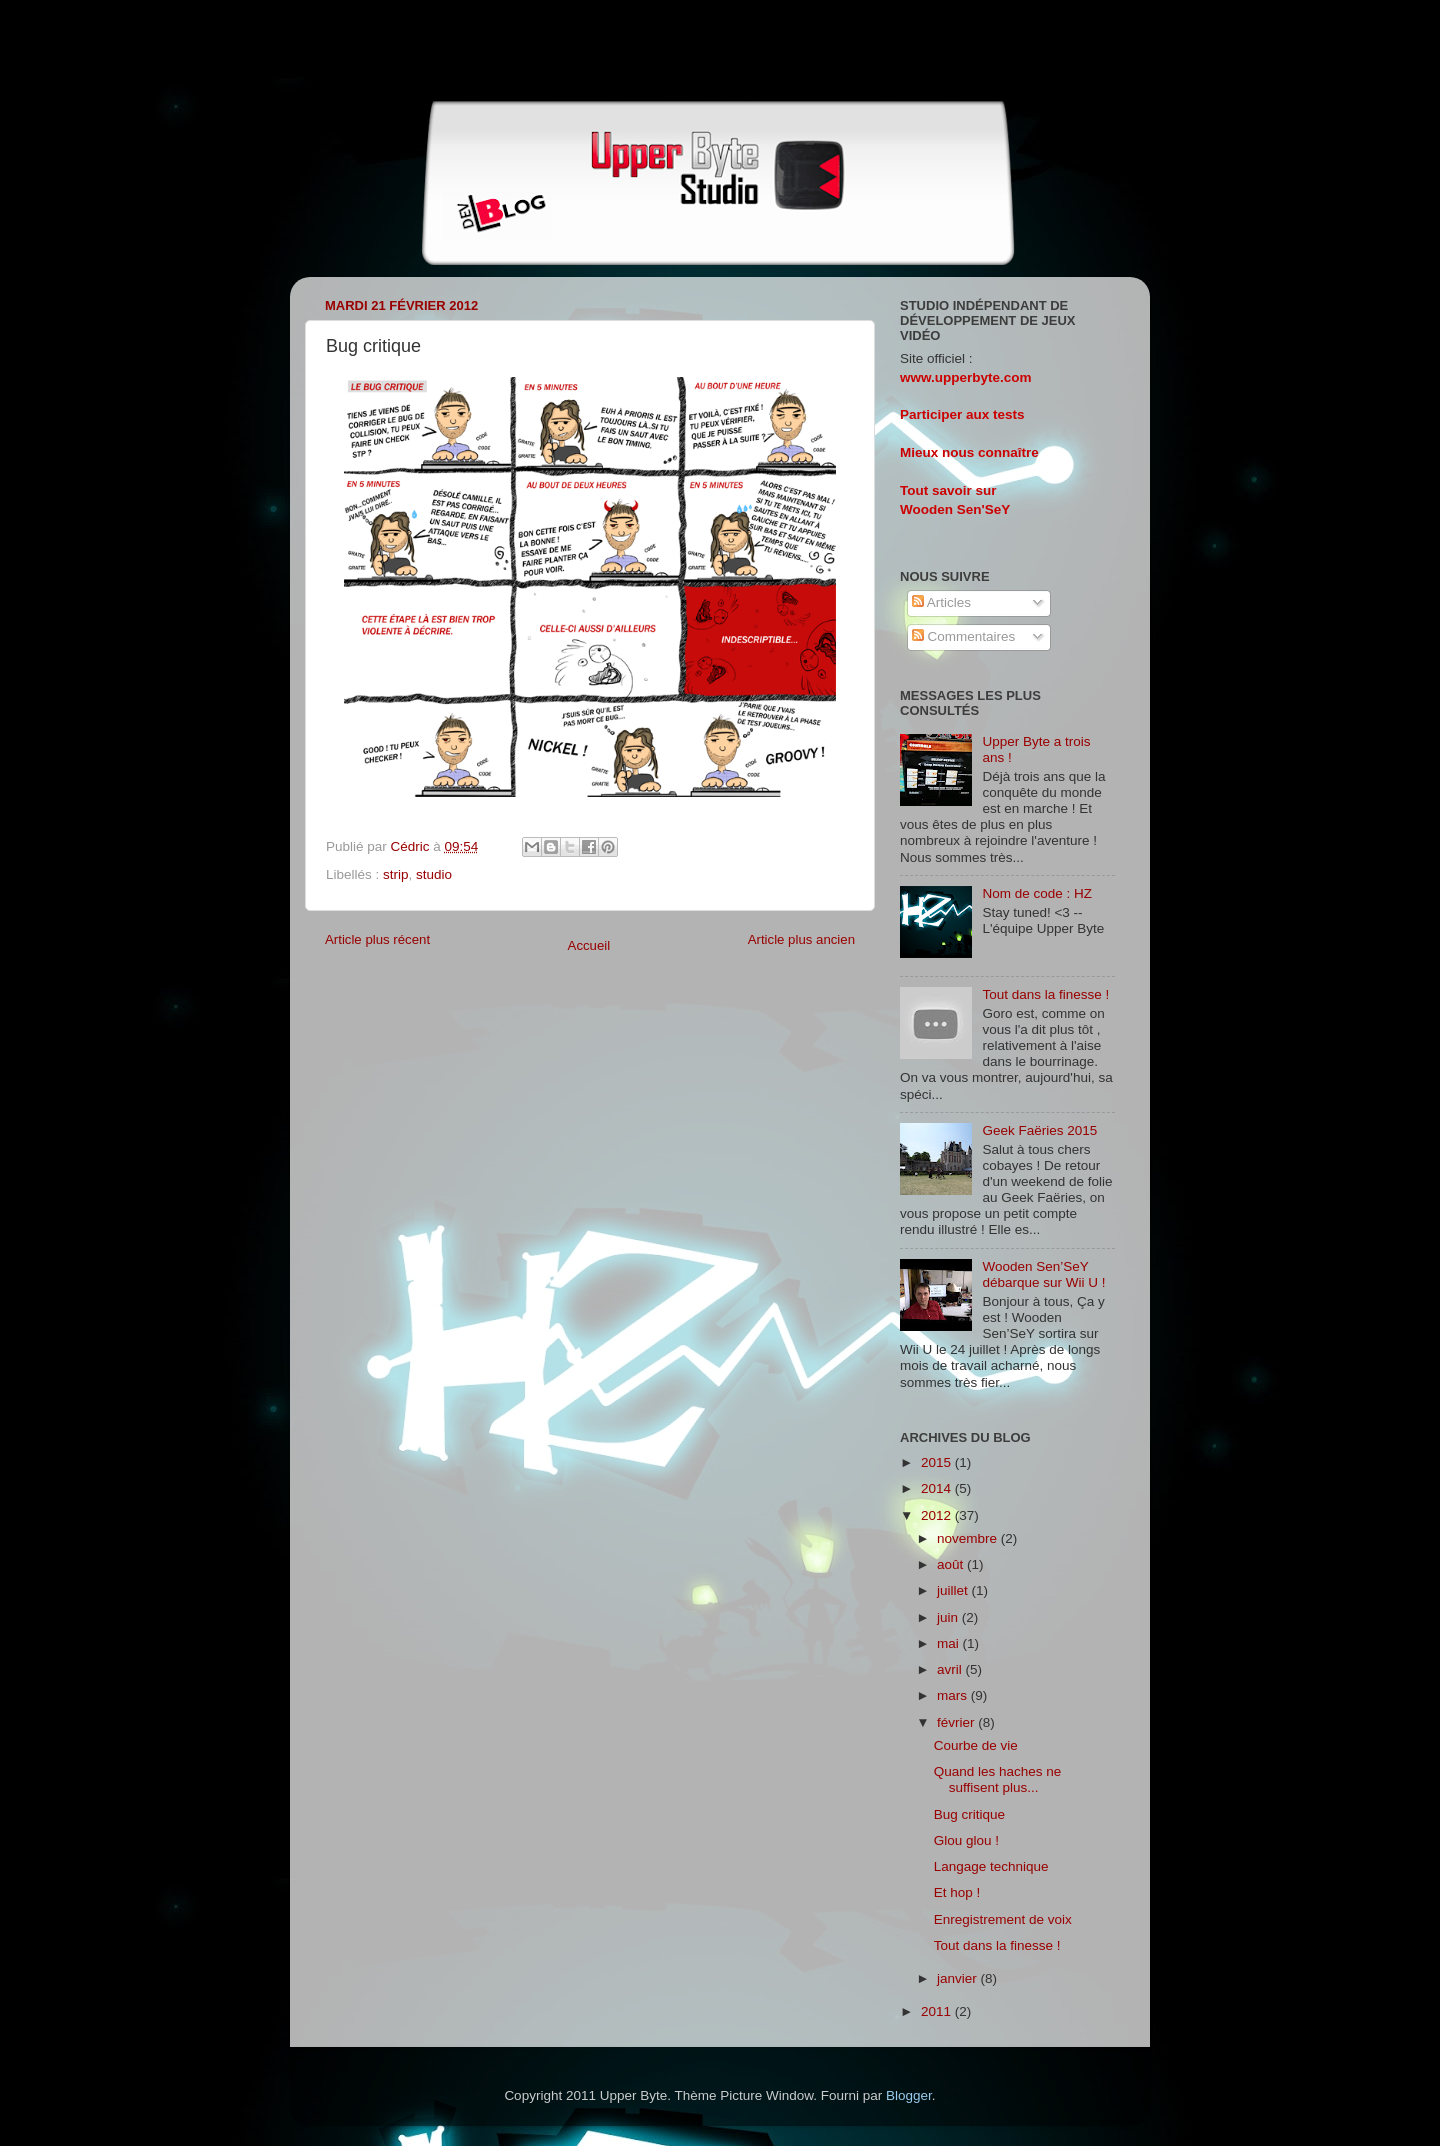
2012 (938, 1515)
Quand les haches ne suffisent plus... (998, 1779)
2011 (938, 2011)
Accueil (589, 945)
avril (951, 1669)
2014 (938, 1488)
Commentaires (964, 636)
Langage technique (991, 1866)
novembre (969, 1538)
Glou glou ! (966, 1840)
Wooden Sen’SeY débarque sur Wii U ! (1043, 1274)
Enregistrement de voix (1003, 1919)
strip (396, 874)
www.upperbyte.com (966, 377)
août (952, 1564)
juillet (954, 1590)
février (957, 1722)
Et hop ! (957, 1892)
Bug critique (969, 1814)
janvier (959, 1978)
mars (954, 1695)
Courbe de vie (976, 1745)
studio (434, 874)
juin (949, 1617)
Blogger (909, 2095)
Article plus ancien (801, 939)
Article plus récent (377, 939)
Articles (941, 602)
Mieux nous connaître (969, 452)
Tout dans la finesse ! (1045, 994)
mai (950, 1643)
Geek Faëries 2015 (1039, 1130)
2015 (938, 1462)
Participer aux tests (962, 414)
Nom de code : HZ (1037, 893)
